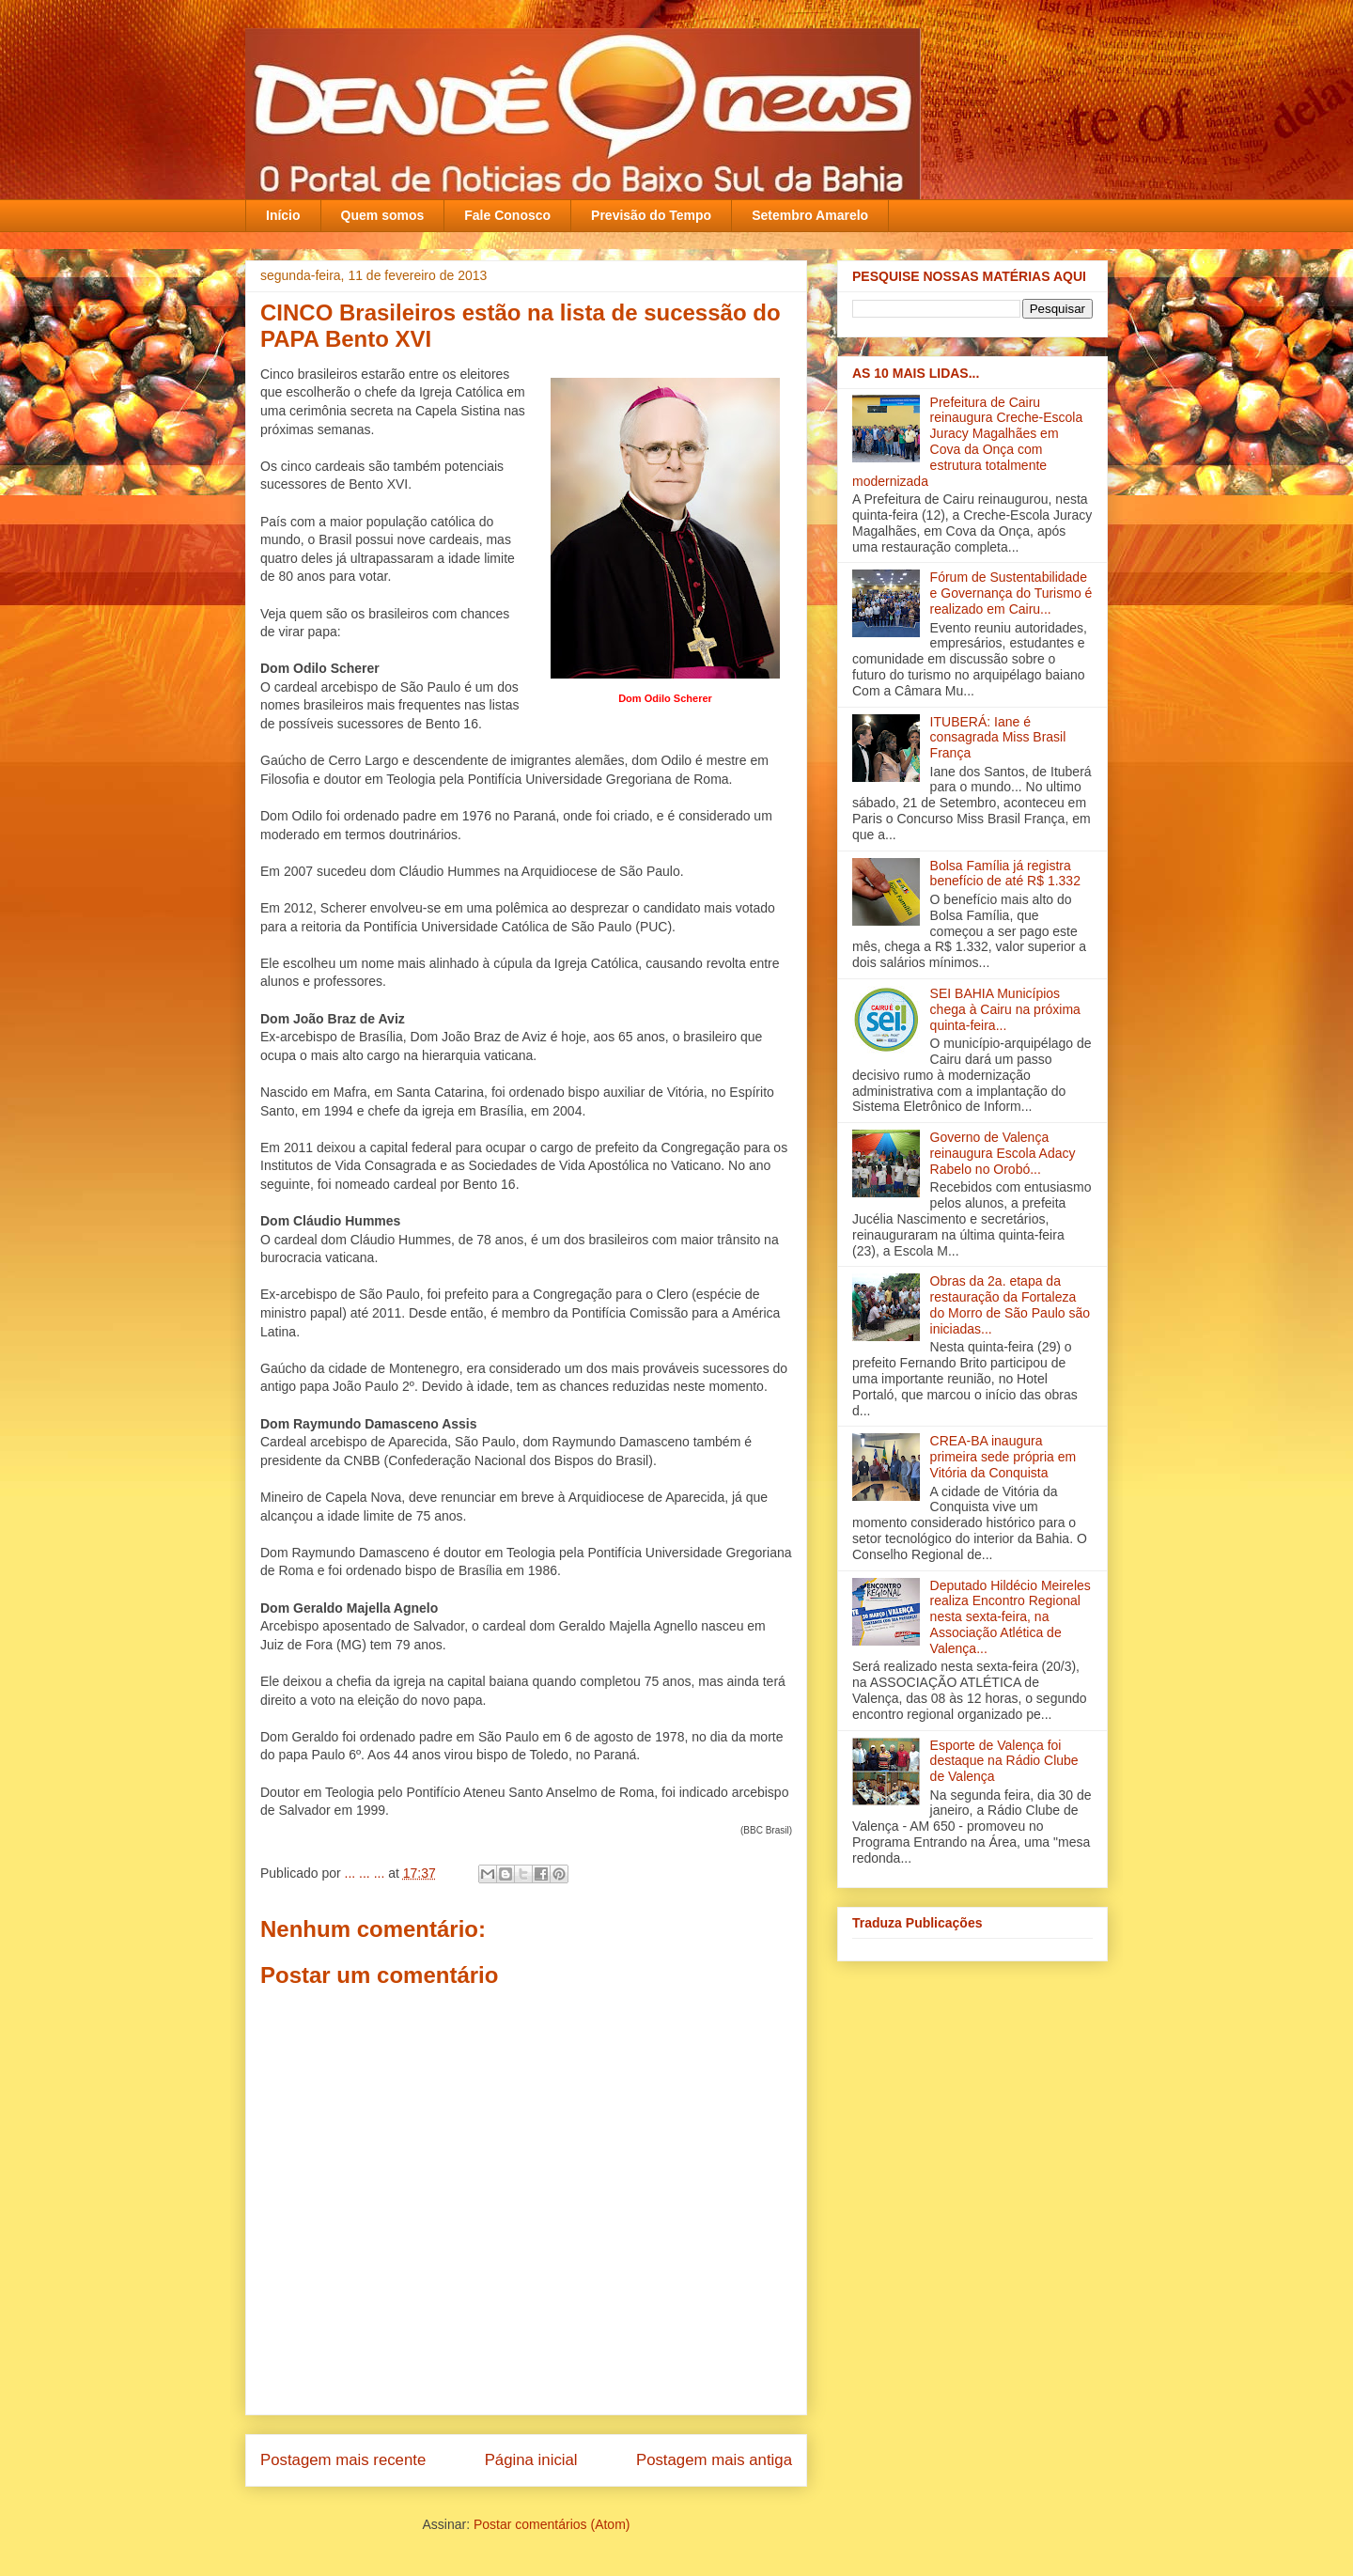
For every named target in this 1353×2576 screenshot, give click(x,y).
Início (283, 215)
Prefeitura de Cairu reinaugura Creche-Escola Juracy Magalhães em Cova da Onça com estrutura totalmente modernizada (967, 442)
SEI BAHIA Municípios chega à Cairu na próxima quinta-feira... (1005, 1009)
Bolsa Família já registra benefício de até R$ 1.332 (1005, 873)
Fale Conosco (507, 215)
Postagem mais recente (343, 2460)
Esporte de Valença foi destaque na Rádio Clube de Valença (1004, 1761)
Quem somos (383, 215)
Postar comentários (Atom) (552, 2524)
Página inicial (531, 2460)
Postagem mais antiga (714, 2460)
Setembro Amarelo (810, 215)
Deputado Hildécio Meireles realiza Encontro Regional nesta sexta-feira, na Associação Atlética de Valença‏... (1010, 1617)
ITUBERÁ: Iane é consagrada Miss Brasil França (998, 737)
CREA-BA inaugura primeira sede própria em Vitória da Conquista (1003, 1456)
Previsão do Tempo (651, 215)
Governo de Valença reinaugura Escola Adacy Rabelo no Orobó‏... (1003, 1153)
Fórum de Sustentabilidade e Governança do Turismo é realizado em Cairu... (1011, 593)
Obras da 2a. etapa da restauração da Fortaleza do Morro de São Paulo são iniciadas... (1010, 1304)
